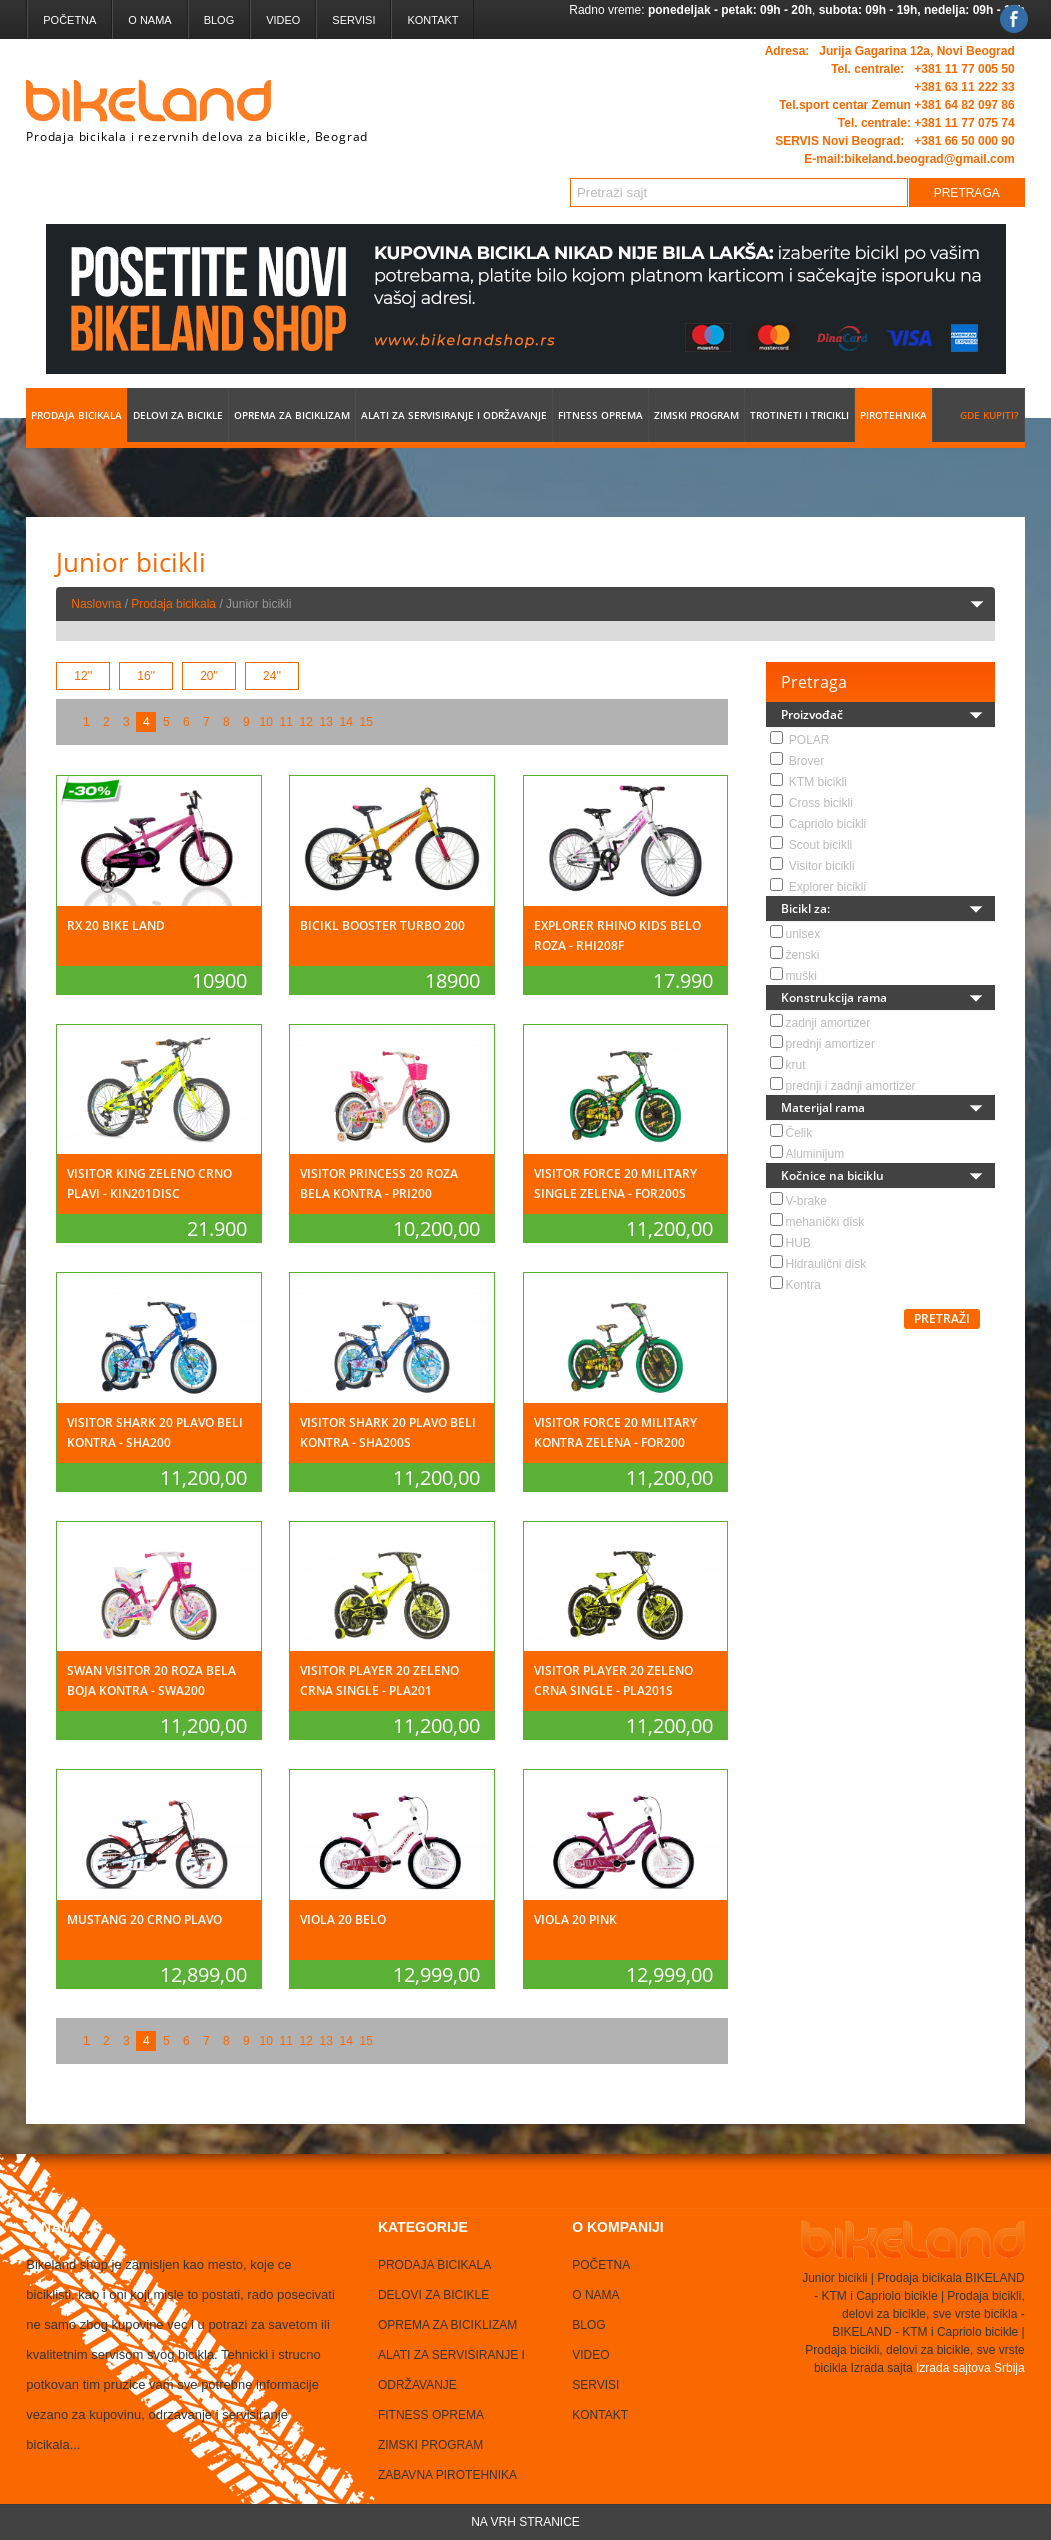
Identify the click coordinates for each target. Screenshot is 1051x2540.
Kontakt (433, 20)
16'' (146, 676)
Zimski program (696, 415)
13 (326, 722)
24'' (272, 676)
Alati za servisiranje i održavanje (454, 415)
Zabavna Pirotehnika (447, 2475)
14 (346, 722)
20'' (209, 676)
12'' (83, 676)
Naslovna (96, 604)
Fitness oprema (600, 415)
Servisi (354, 20)
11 (286, 722)
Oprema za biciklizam (292, 415)
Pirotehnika (893, 415)
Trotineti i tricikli (799, 415)
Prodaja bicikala (76, 415)
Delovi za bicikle (178, 415)
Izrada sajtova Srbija (969, 2368)
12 (306, 722)
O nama (149, 20)
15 (366, 722)
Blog (219, 20)
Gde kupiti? (989, 415)
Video (283, 20)
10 (266, 722)
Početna (69, 20)
